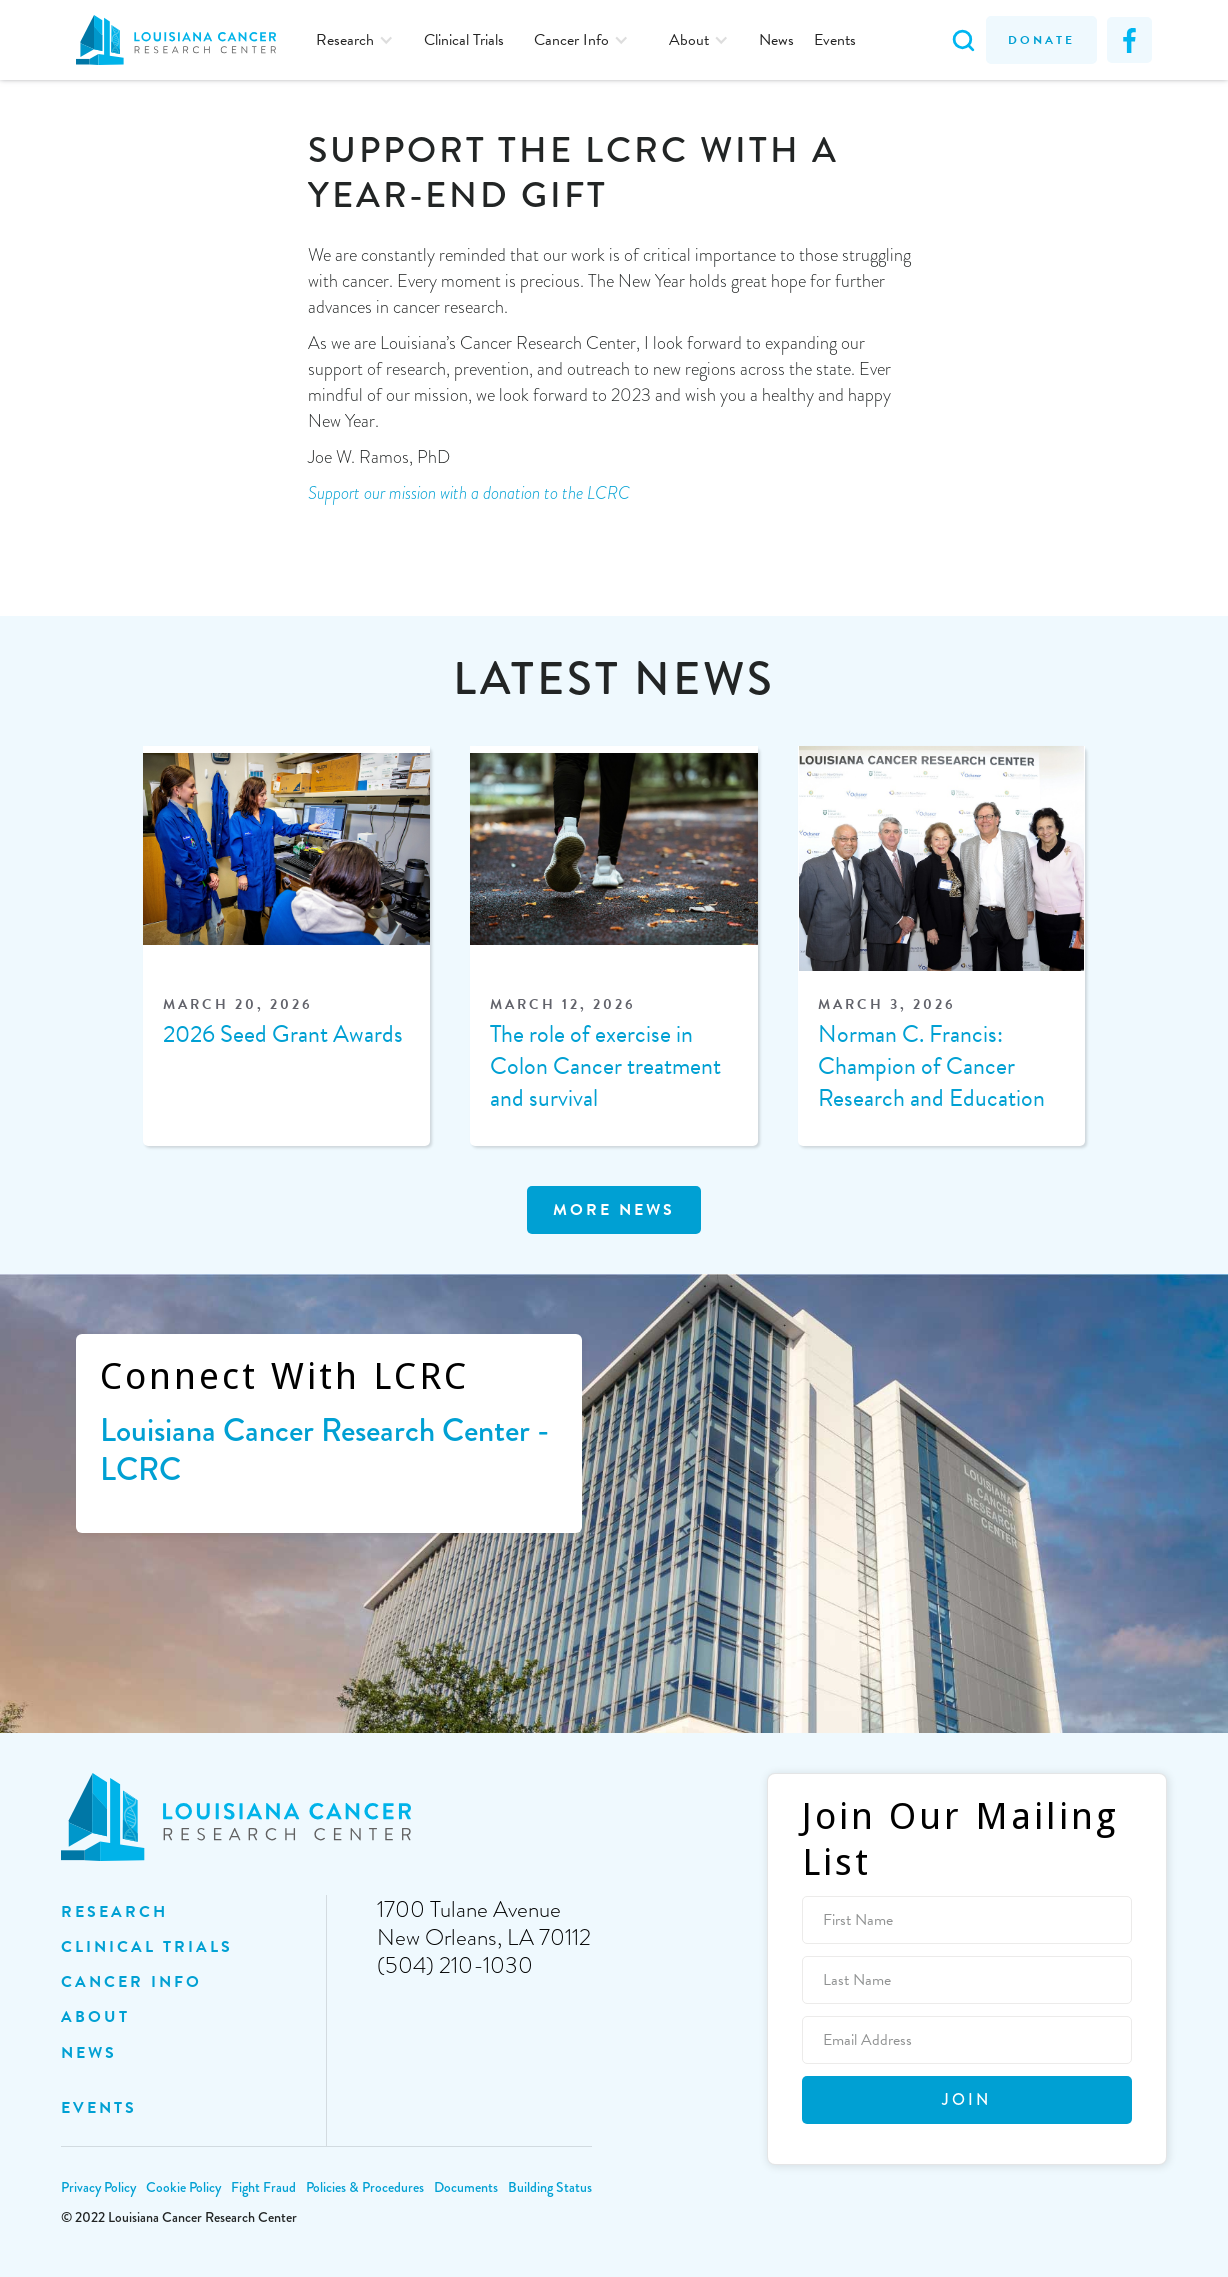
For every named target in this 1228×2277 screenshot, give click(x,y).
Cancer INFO (131, 1982)
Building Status (550, 2187)
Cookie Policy (183, 2187)
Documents (466, 2187)
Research (114, 1912)
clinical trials (147, 1947)
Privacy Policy (98, 2187)
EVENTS (99, 2108)
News (776, 40)
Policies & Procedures (365, 2187)
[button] (355, 40)
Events (835, 40)
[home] (186, 40)
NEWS (89, 2053)
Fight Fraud (263, 2187)
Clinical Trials (464, 40)
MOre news (614, 1210)
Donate (1041, 40)
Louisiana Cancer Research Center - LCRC (324, 1450)
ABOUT (95, 2017)
